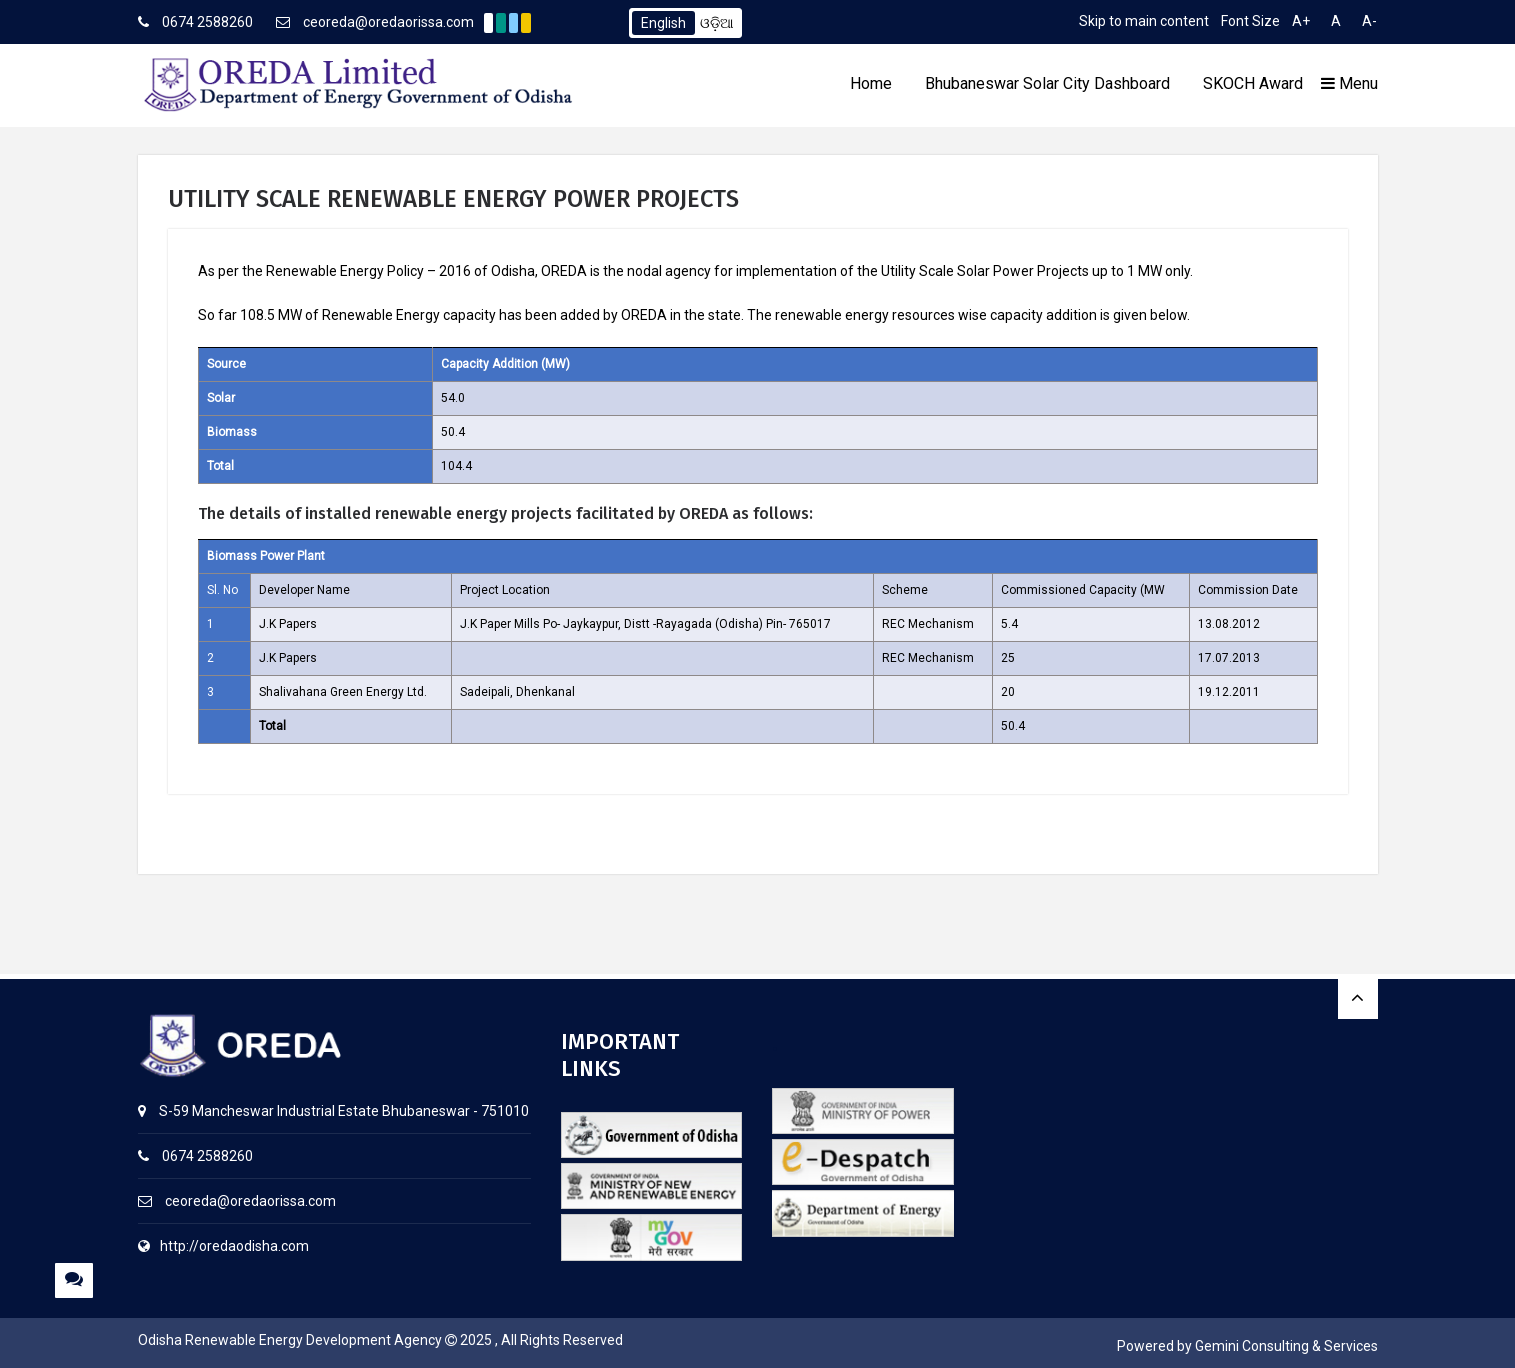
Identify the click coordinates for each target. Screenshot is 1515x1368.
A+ (1301, 21)
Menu (1349, 83)
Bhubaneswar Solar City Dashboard (1047, 83)
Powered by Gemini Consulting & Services (1247, 1346)
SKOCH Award (1253, 83)
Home (871, 83)
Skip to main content (1144, 21)
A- (1369, 21)
